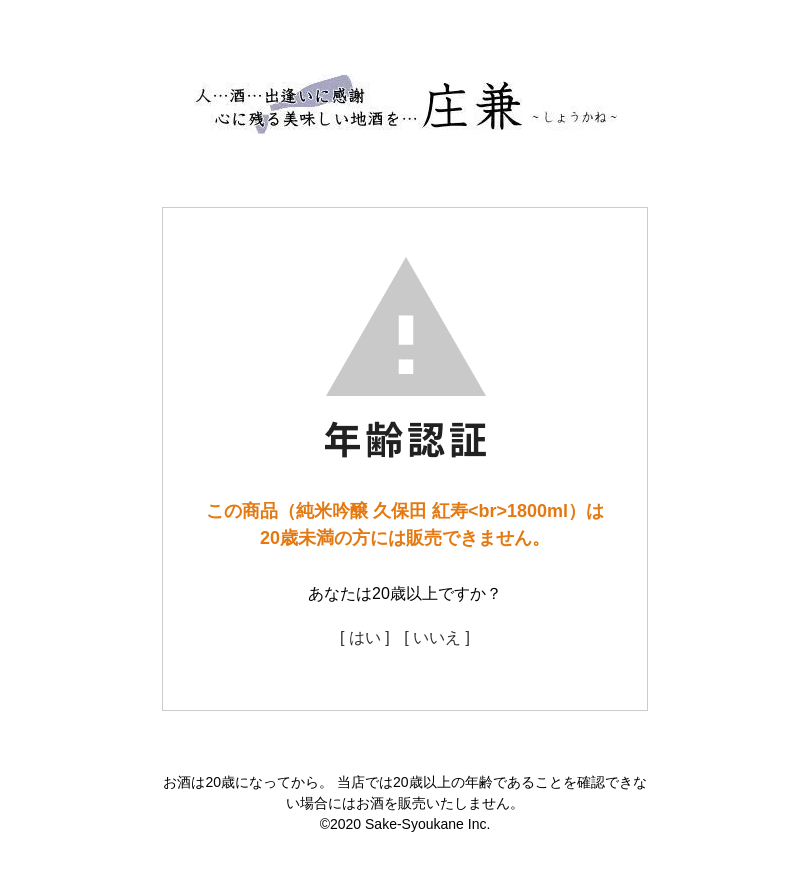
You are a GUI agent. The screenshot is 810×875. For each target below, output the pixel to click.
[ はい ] (365, 637)
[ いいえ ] (437, 637)
